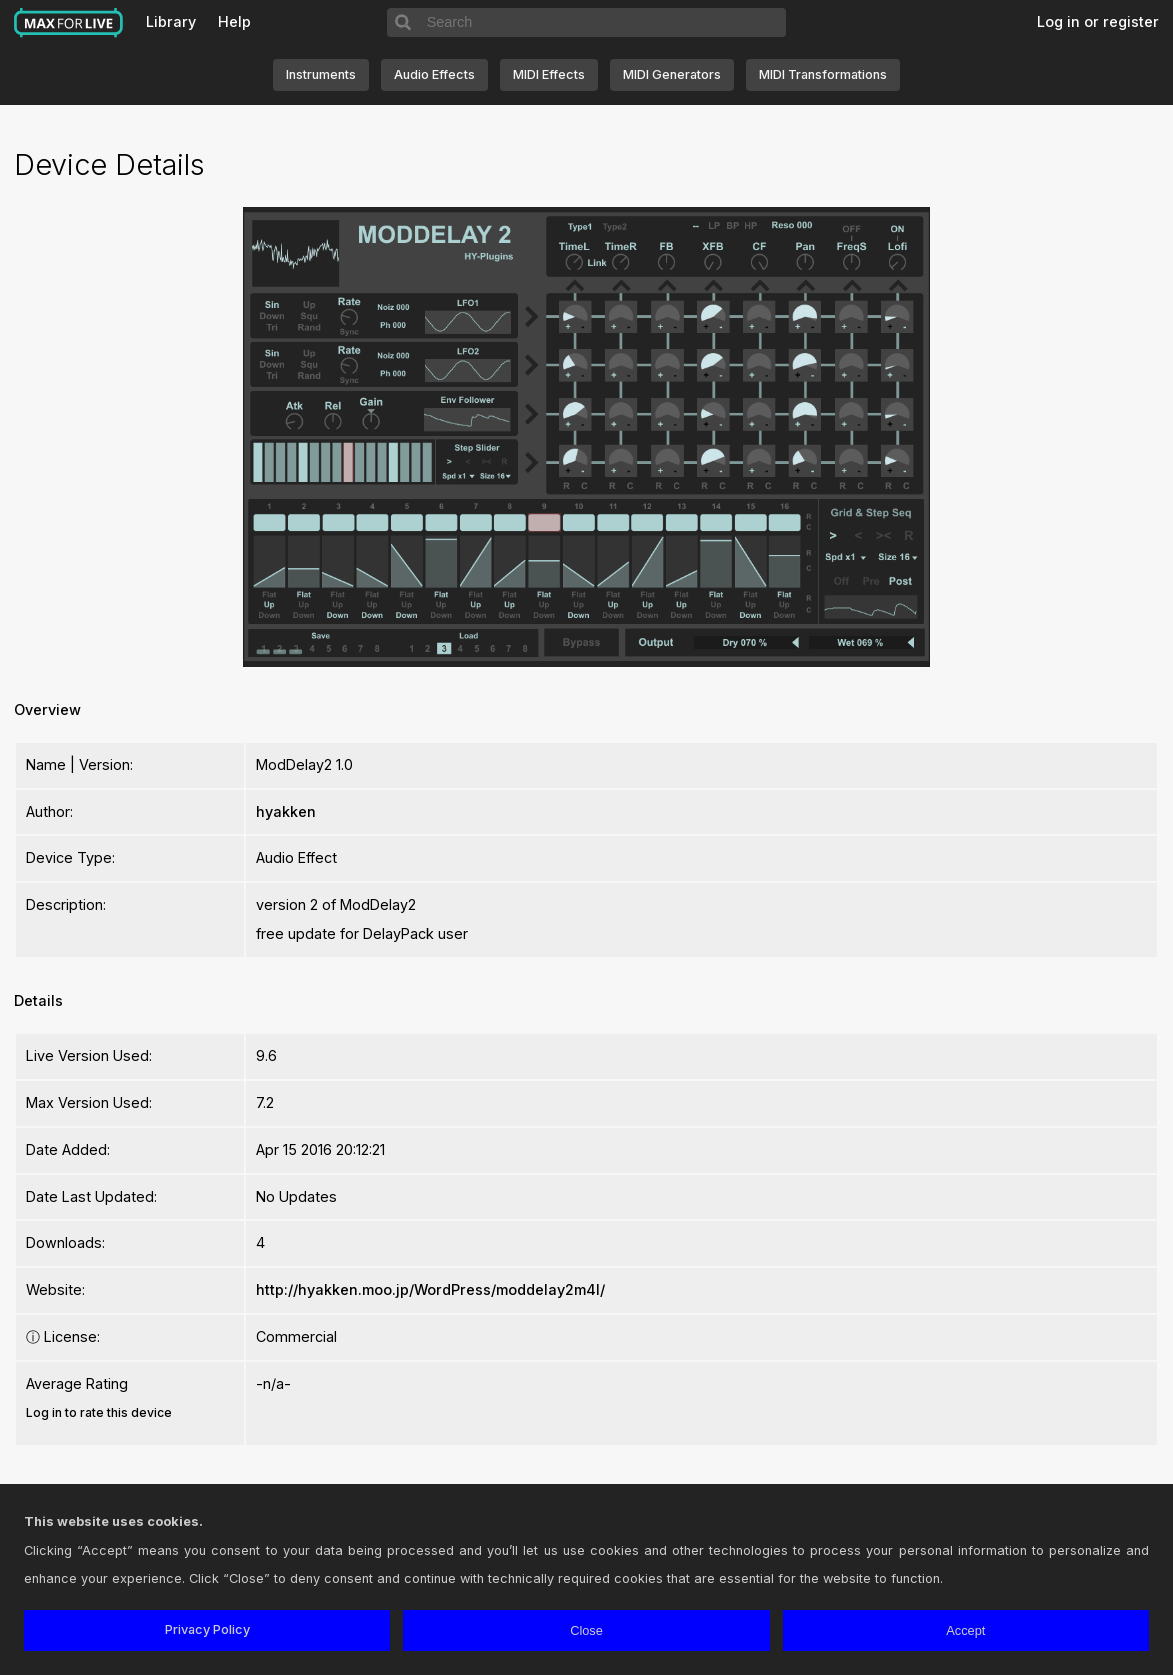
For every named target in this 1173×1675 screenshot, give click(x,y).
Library (171, 21)
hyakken (286, 811)
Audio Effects (434, 74)
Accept (965, 1630)
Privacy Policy (207, 1629)
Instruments (321, 74)
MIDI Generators (672, 74)
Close (586, 1630)
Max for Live (69, 23)
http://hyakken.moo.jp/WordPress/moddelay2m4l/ (430, 1289)
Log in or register (1098, 21)
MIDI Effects (549, 74)
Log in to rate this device (99, 1412)
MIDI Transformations (823, 74)
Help (234, 21)
